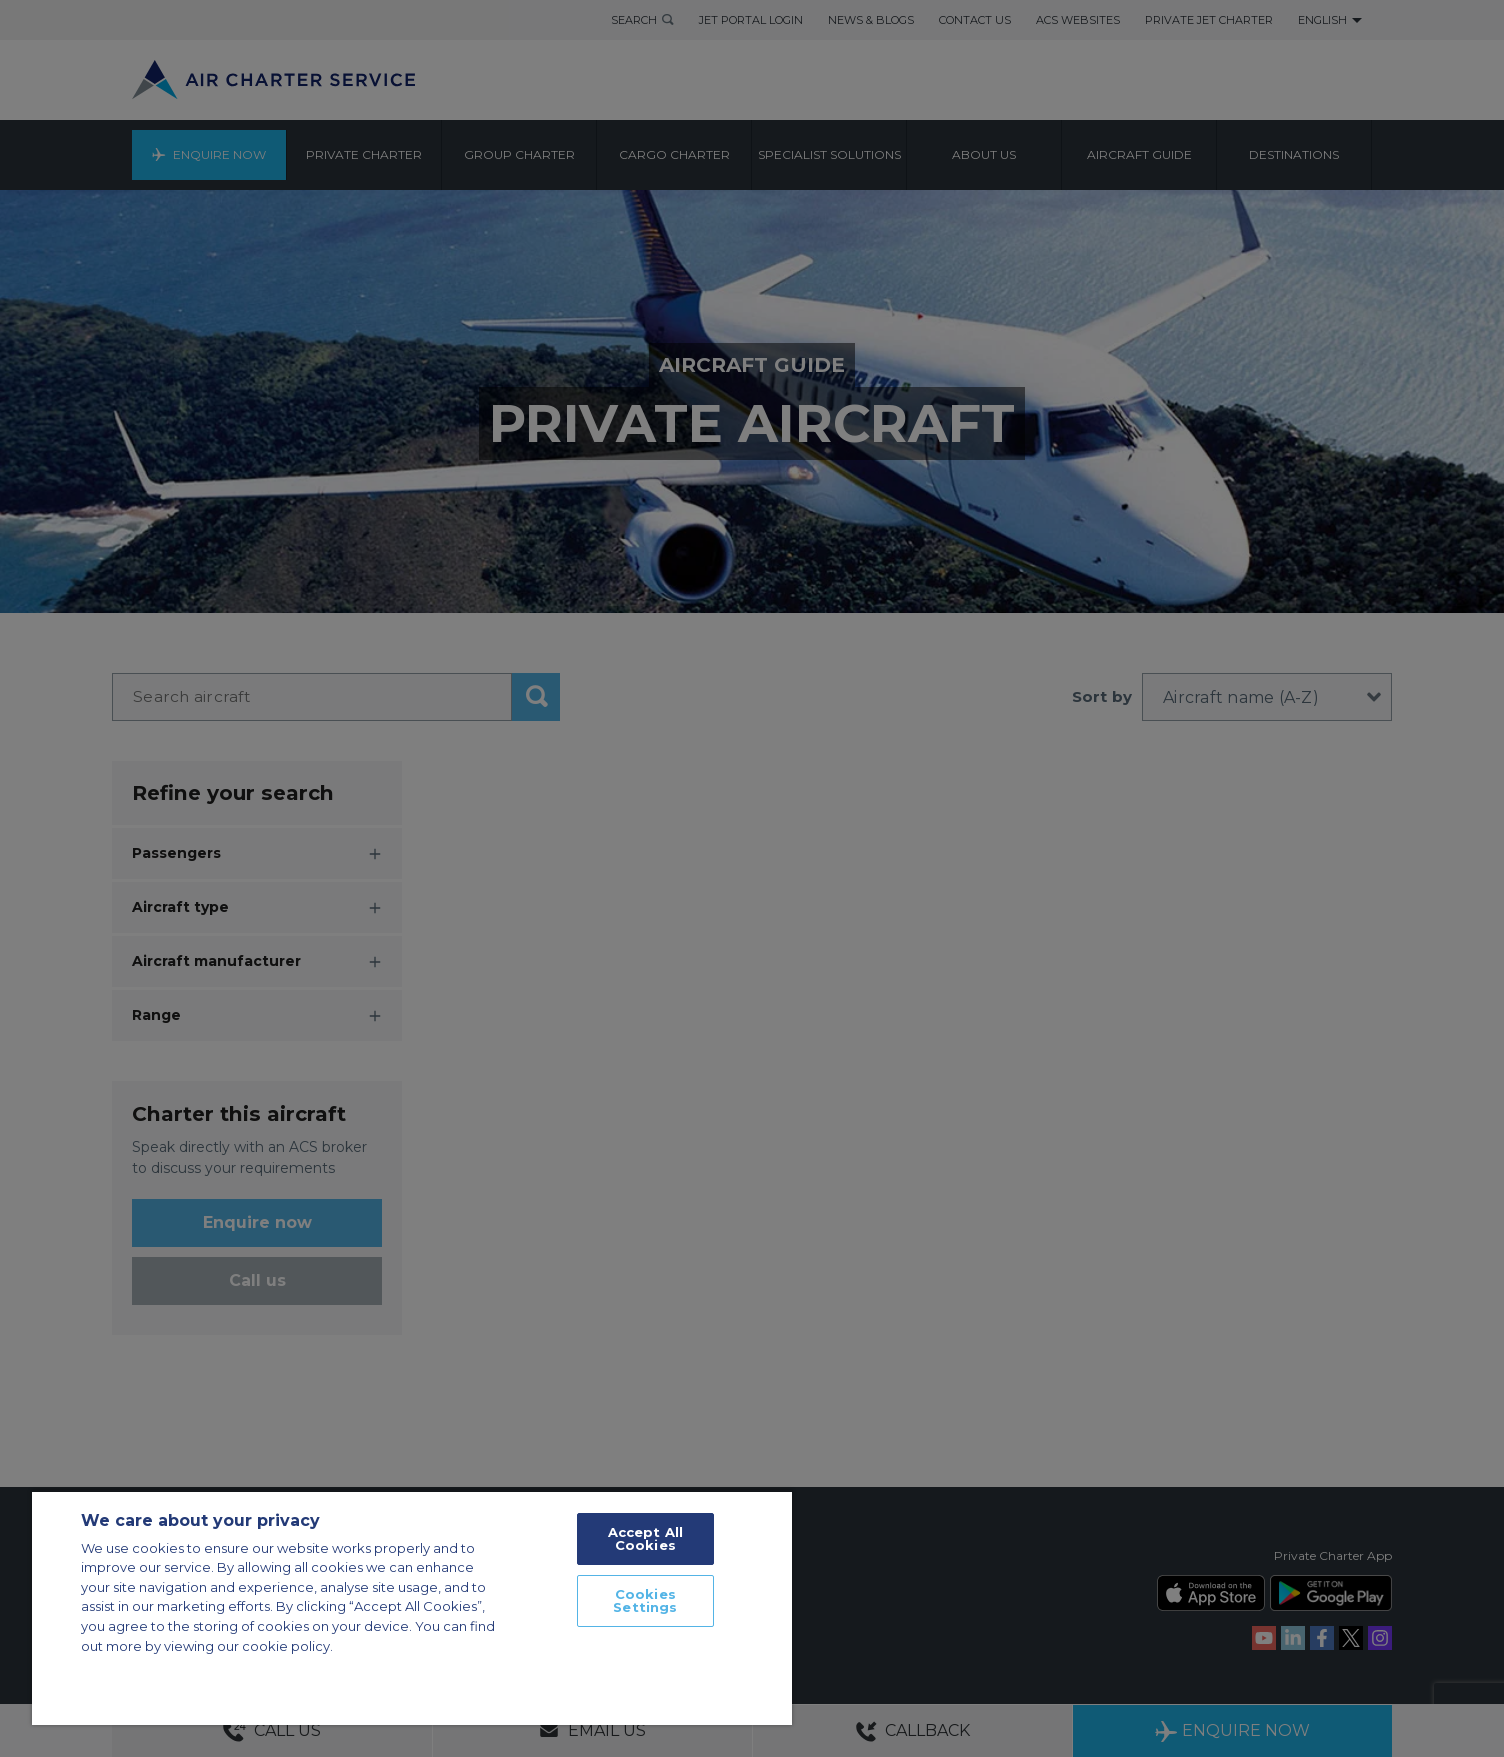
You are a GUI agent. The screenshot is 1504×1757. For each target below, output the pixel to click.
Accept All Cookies (645, 1538)
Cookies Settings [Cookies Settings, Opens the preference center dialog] (645, 1600)
